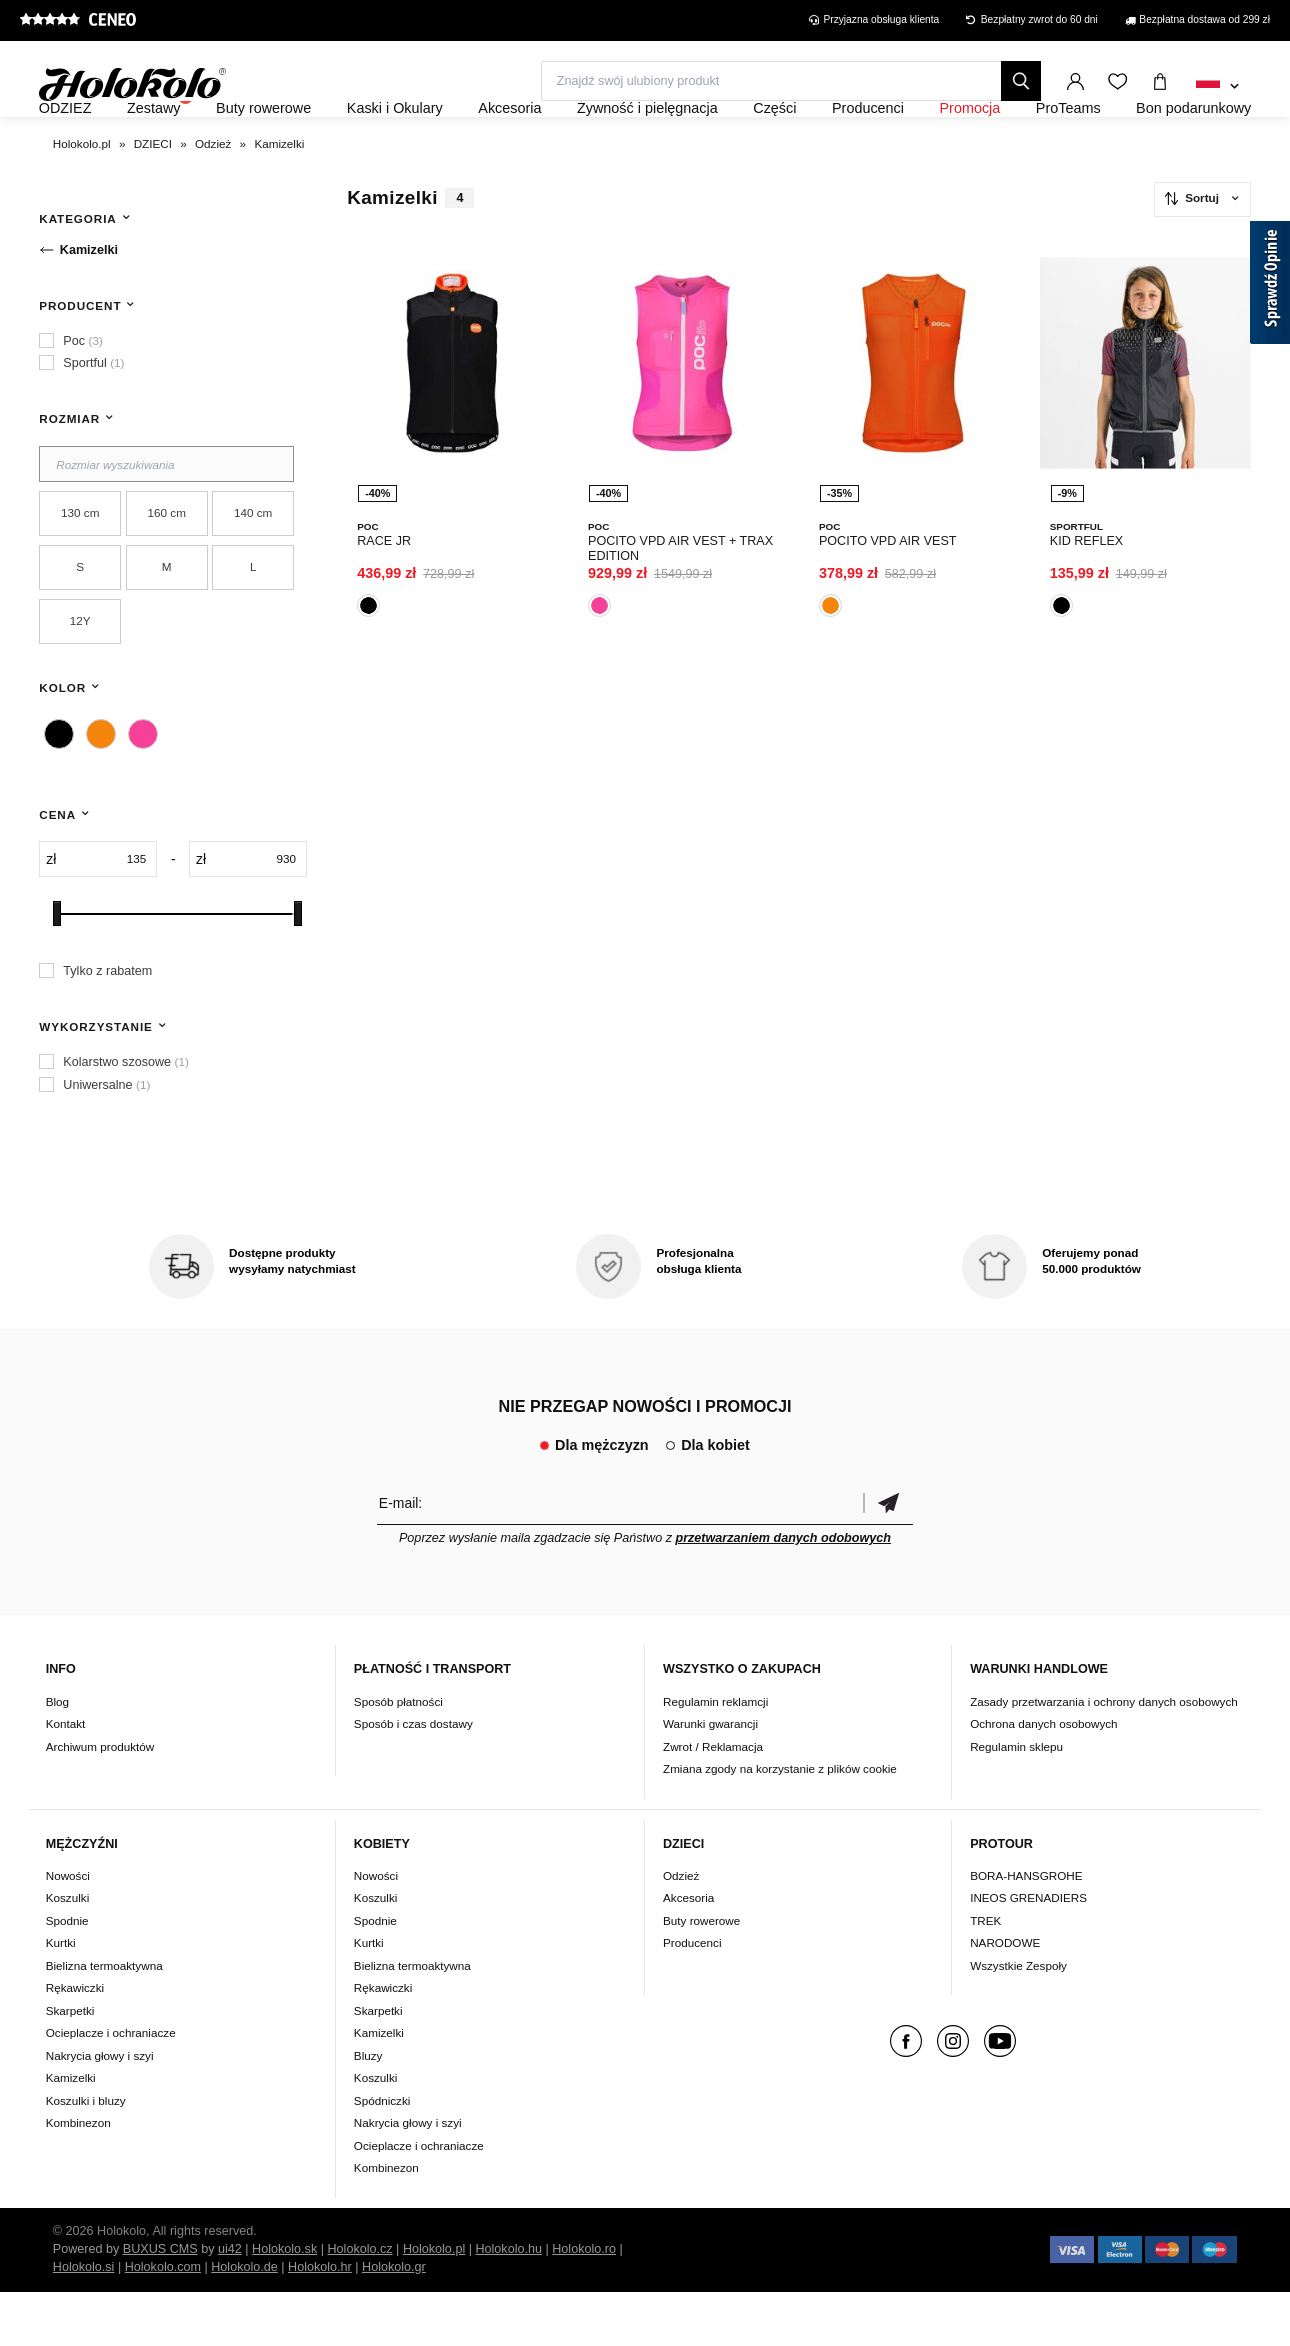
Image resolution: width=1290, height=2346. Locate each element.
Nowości (68, 1929)
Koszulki (68, 1952)
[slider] (57, 967)
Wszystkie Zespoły (1018, 2019)
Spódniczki (382, 2154)
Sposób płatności (398, 1755)
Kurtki (61, 1997)
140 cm (253, 566)
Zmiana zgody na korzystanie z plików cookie (780, 1822)
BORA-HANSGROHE (1026, 1929)
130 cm (80, 566)
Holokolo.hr (320, 2321)
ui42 (230, 2303)
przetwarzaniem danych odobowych (783, 1592)
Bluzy (368, 2109)
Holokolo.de (244, 2321)
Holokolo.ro (584, 2303)
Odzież (681, 1929)
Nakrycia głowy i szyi (100, 2109)
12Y (80, 674)
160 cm (167, 566)
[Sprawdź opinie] (1270, 286)
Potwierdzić (888, 1556)
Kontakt (66, 1777)
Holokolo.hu (508, 2303)
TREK (985, 1974)
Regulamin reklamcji (715, 1755)
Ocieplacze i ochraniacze (111, 2087)
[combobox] (1217, 87)
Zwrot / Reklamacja (713, 1800)
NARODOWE (1005, 1997)
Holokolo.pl (434, 2303)
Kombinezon (78, 2177)
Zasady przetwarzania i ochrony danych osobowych (1104, 1755)
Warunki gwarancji (710, 1777)
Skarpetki (70, 2064)
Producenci (692, 1997)
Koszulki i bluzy (86, 2154)
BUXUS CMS (160, 2303)
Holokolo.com (163, 2321)
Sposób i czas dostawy (413, 1777)
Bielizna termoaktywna (104, 2019)
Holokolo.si (84, 2321)
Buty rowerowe (701, 1974)
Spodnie (67, 1974)
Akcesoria (688, 1952)
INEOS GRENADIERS (1028, 1952)
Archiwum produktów (100, 1800)
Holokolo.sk (284, 2303)
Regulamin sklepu (1016, 1800)
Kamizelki (71, 2132)
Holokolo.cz (359, 2303)
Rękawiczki (75, 2042)
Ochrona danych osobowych (1043, 1777)
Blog (57, 1755)
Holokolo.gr (394, 2321)
